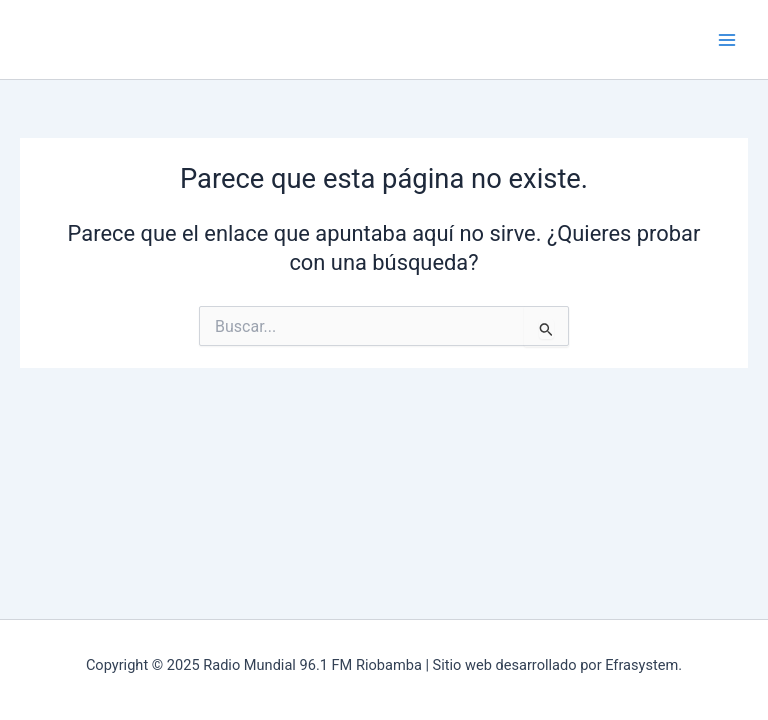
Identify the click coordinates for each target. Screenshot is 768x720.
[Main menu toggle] (727, 40)
